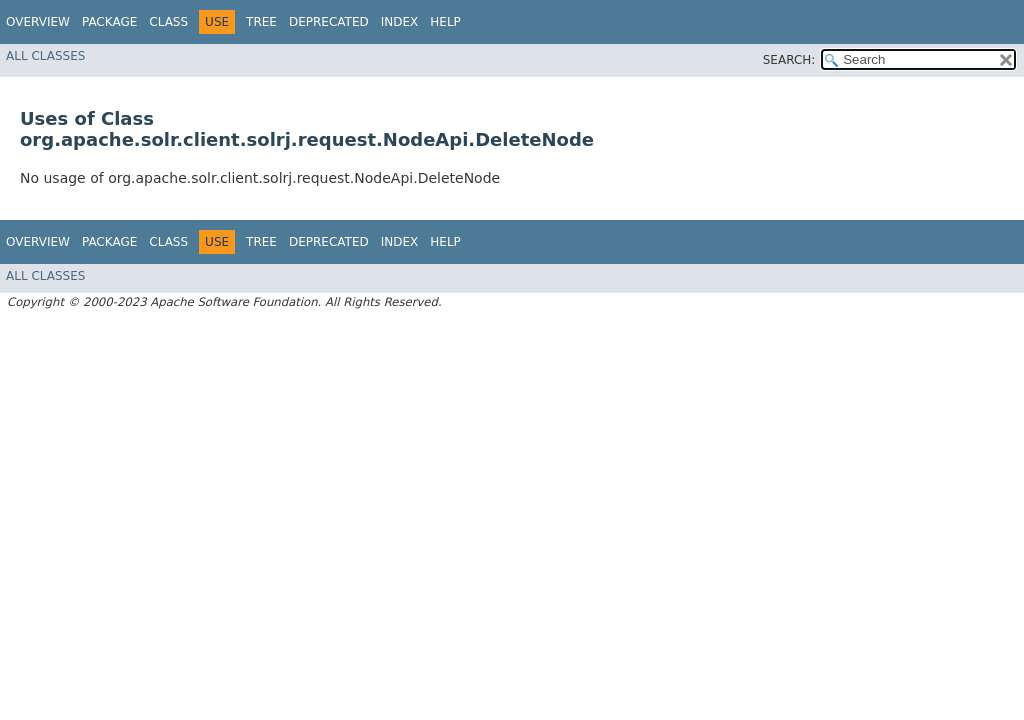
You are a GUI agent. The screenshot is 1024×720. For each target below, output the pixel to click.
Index (400, 22)
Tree (261, 22)
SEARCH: (789, 60)
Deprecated (329, 22)
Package (109, 22)
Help (445, 22)
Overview (38, 22)
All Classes (45, 56)
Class (168, 22)
